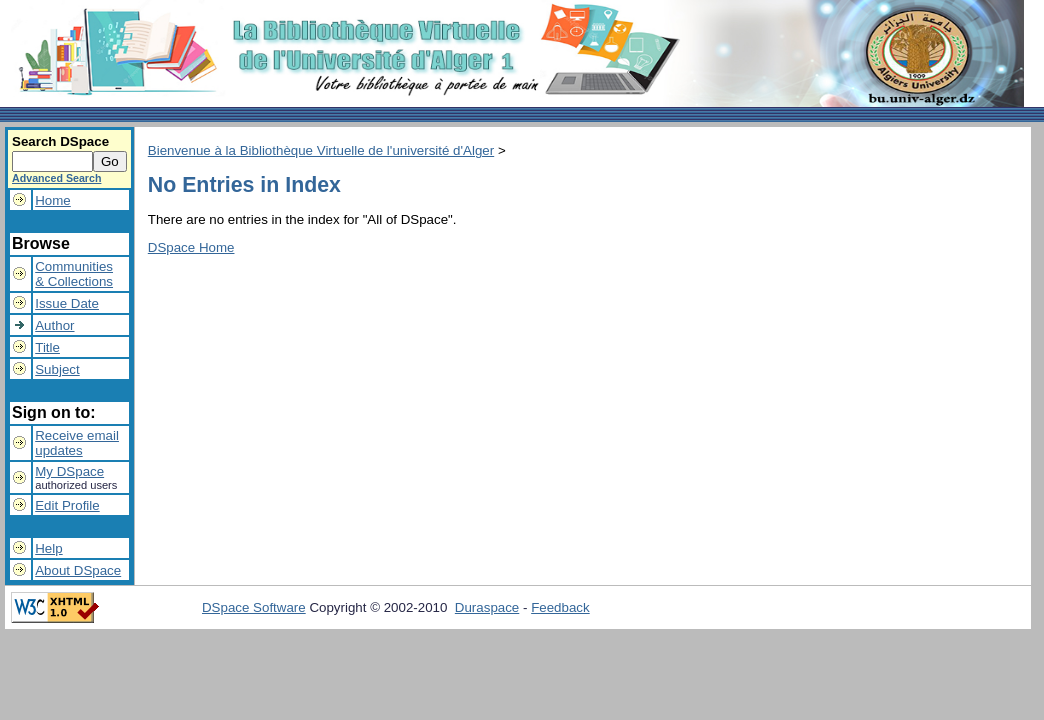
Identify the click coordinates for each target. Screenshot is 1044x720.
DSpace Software (254, 607)
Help (48, 548)
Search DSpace (60, 141)
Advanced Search (56, 178)
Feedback (560, 607)
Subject (57, 369)
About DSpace (78, 570)
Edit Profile (67, 505)
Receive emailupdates (77, 443)
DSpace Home (191, 247)
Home (53, 200)
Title (47, 347)
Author (54, 325)
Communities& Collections (74, 274)
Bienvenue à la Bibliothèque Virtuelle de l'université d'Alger (321, 150)
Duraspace (487, 607)
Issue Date (67, 303)
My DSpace (69, 471)
